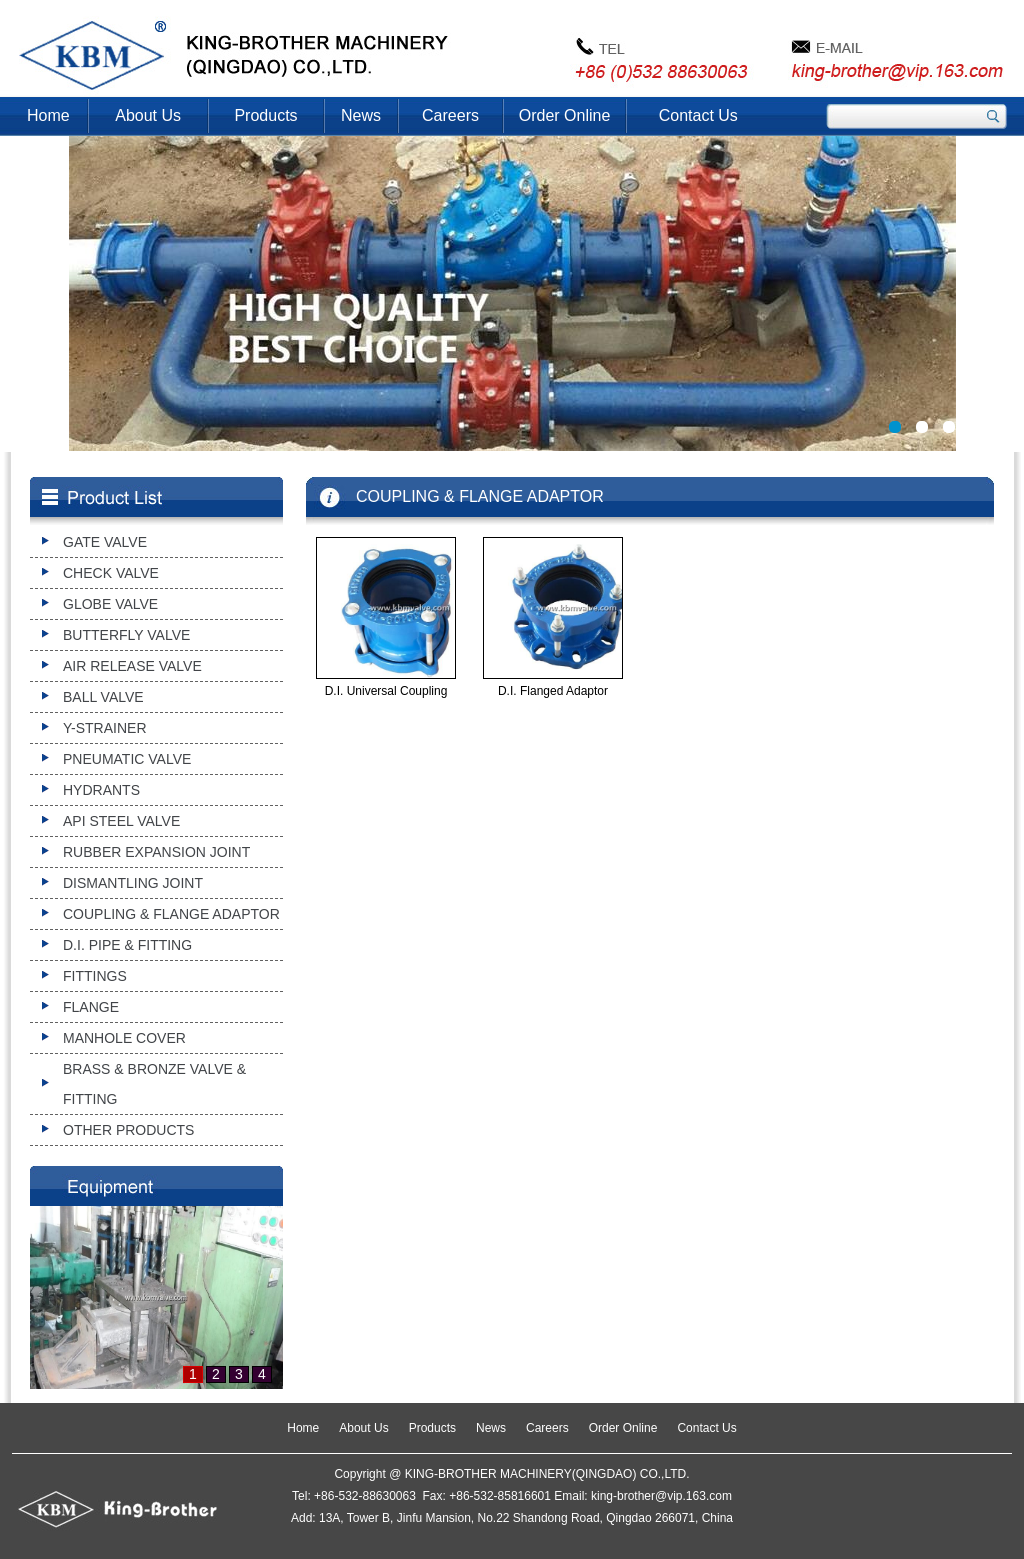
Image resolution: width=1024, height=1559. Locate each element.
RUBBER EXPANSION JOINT (156, 852)
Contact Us (698, 115)
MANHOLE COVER (124, 1038)
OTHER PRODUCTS (128, 1130)
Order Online (565, 115)
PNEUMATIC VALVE (127, 759)
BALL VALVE (103, 697)
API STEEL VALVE (121, 821)
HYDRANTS (101, 790)
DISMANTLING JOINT (133, 883)
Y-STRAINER (105, 728)
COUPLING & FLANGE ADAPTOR (171, 914)
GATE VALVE (105, 542)
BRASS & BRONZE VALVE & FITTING (154, 1084)
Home (48, 115)
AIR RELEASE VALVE (132, 666)
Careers (450, 115)
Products (265, 115)
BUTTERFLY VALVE (126, 635)
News (361, 115)
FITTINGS (95, 976)
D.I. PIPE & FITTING (127, 945)
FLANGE (91, 1007)
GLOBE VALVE (110, 604)
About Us (148, 115)
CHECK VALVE (111, 573)
